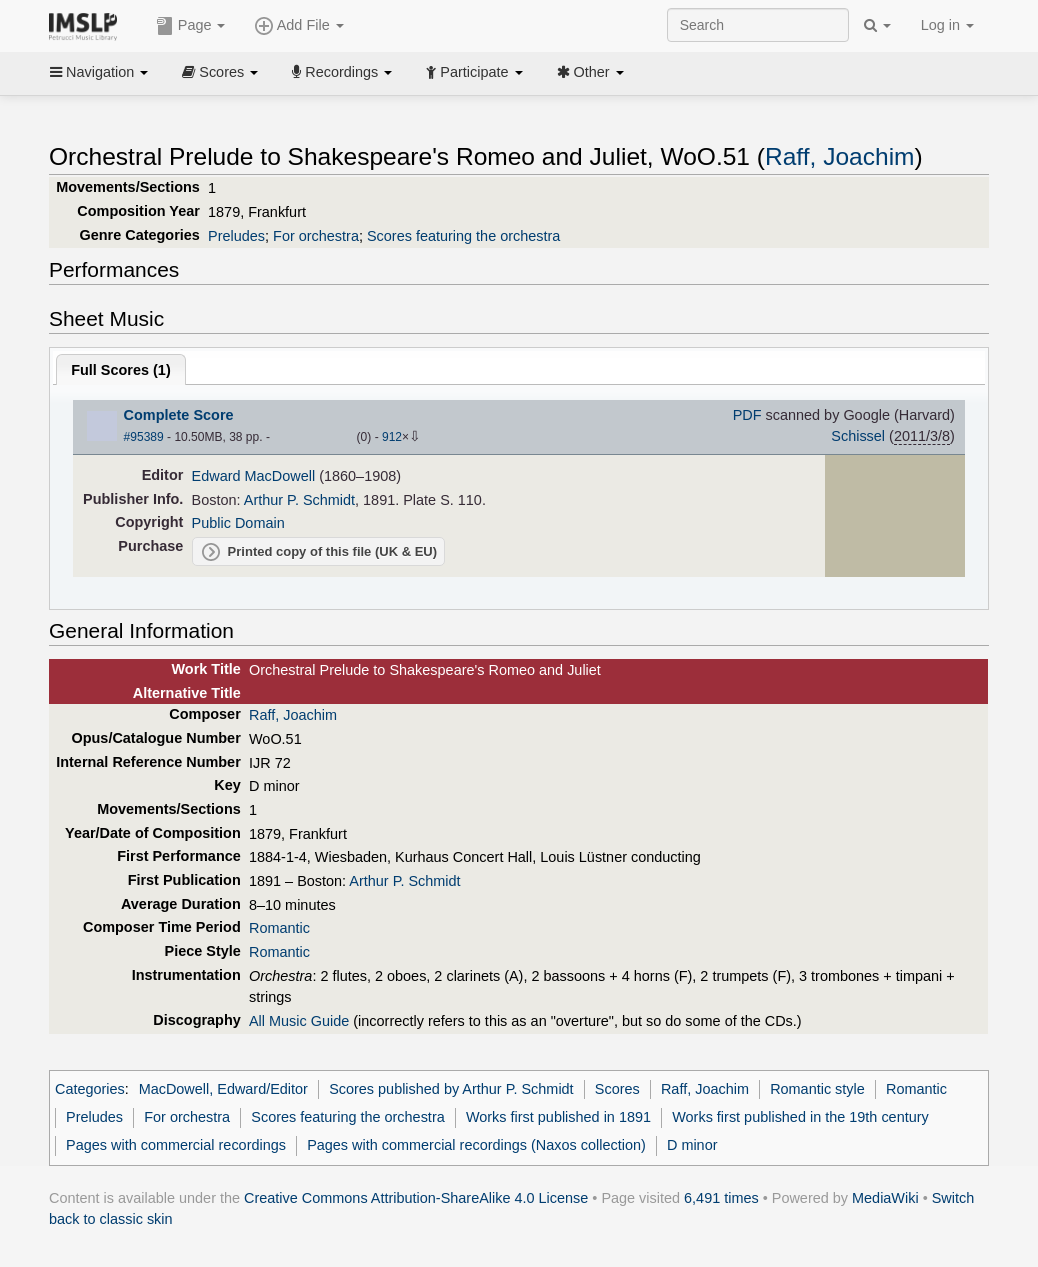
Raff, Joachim (840, 156)
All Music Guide (299, 1021)
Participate (474, 72)
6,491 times (721, 1198)
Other (590, 72)
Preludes (236, 236)
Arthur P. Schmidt (299, 500)
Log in (947, 25)
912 (392, 437)
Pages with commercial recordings (176, 1145)
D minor (692, 1145)
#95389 (144, 437)
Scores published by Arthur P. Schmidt (451, 1089)
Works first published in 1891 (558, 1117)
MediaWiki (885, 1198)
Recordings (342, 72)
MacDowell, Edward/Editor (223, 1089)
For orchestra (316, 236)
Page (191, 26)
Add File (299, 26)
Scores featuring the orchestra (463, 236)
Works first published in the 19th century (800, 1117)
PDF (747, 415)
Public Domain (238, 523)
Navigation (99, 72)
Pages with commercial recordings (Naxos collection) (476, 1145)
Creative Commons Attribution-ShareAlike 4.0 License (416, 1198)
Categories (90, 1089)
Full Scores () (121, 370)
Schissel (858, 436)
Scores (220, 72)
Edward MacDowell (254, 476)
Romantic (279, 928)
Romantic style (817, 1089)
